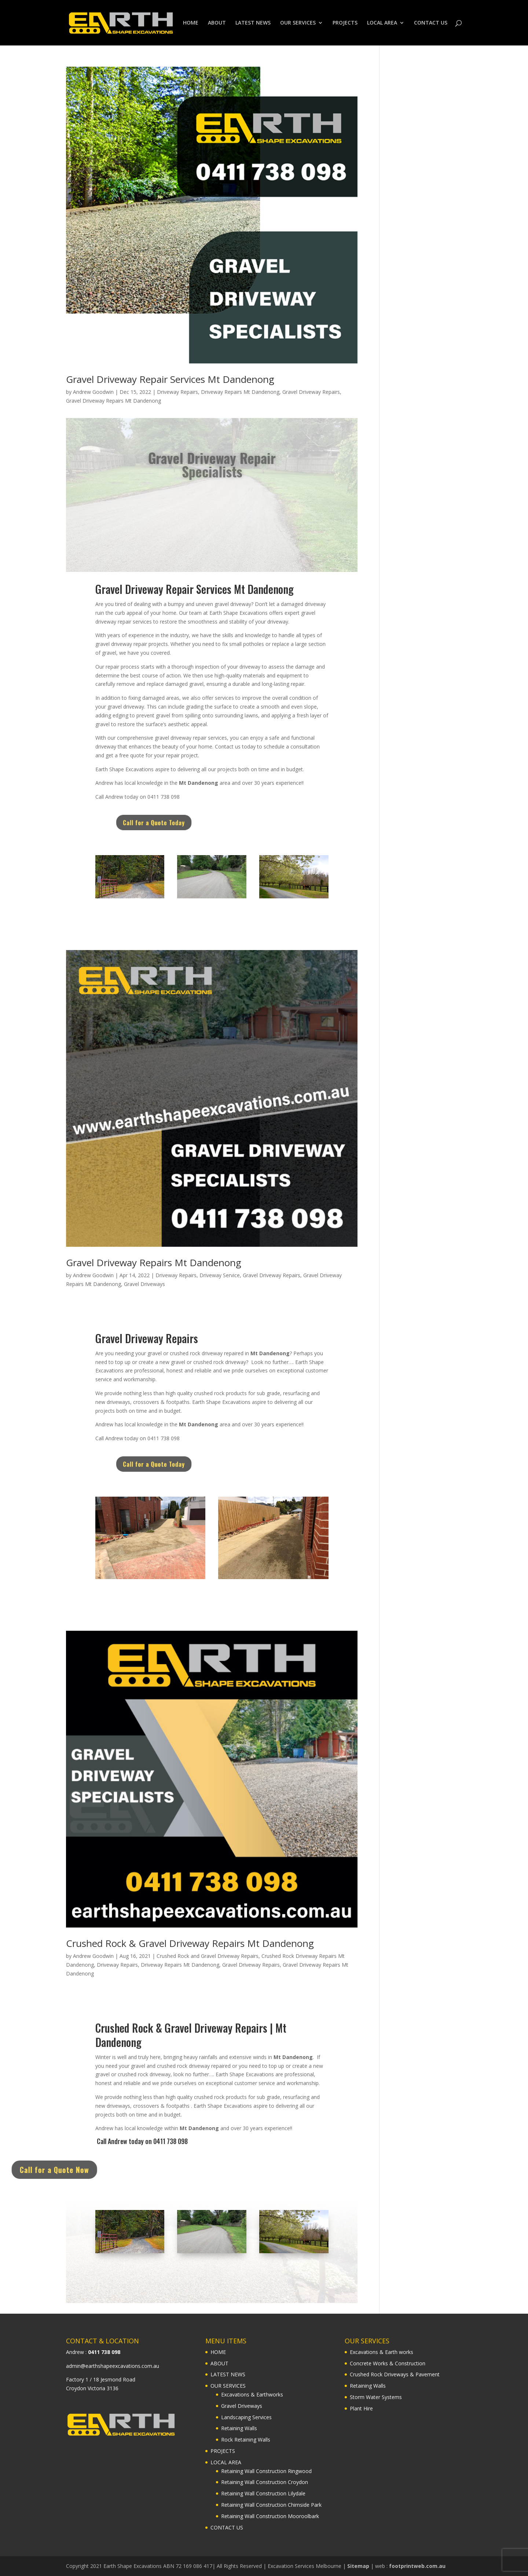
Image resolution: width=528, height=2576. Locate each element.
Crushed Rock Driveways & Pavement (395, 2374)
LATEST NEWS (253, 23)
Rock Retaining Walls (245, 2439)
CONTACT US (430, 23)
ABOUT (217, 23)
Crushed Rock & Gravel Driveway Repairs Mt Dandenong (190, 1943)
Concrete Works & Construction (387, 2363)
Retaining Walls (239, 2428)
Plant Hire (361, 2408)
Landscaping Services (246, 2417)
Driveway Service (219, 1275)
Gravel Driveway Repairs (311, 391)
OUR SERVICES (298, 23)
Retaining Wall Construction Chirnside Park (271, 2504)
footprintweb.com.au (417, 2565)
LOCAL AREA (382, 23)
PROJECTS (345, 23)
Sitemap (358, 2565)
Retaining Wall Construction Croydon (264, 2482)
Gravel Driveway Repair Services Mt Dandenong (170, 379)
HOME (190, 23)
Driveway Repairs (177, 391)
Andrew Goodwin (93, 391)
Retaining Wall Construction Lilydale (263, 2493)
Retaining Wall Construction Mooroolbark (270, 2516)
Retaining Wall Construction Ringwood (266, 2471)
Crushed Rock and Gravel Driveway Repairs (207, 1955)
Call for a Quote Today (174, 822)
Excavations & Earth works (381, 2351)
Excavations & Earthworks (252, 2394)
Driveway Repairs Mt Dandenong (240, 391)
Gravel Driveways (144, 1283)
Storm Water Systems (376, 2397)
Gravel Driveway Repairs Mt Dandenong (113, 400)
